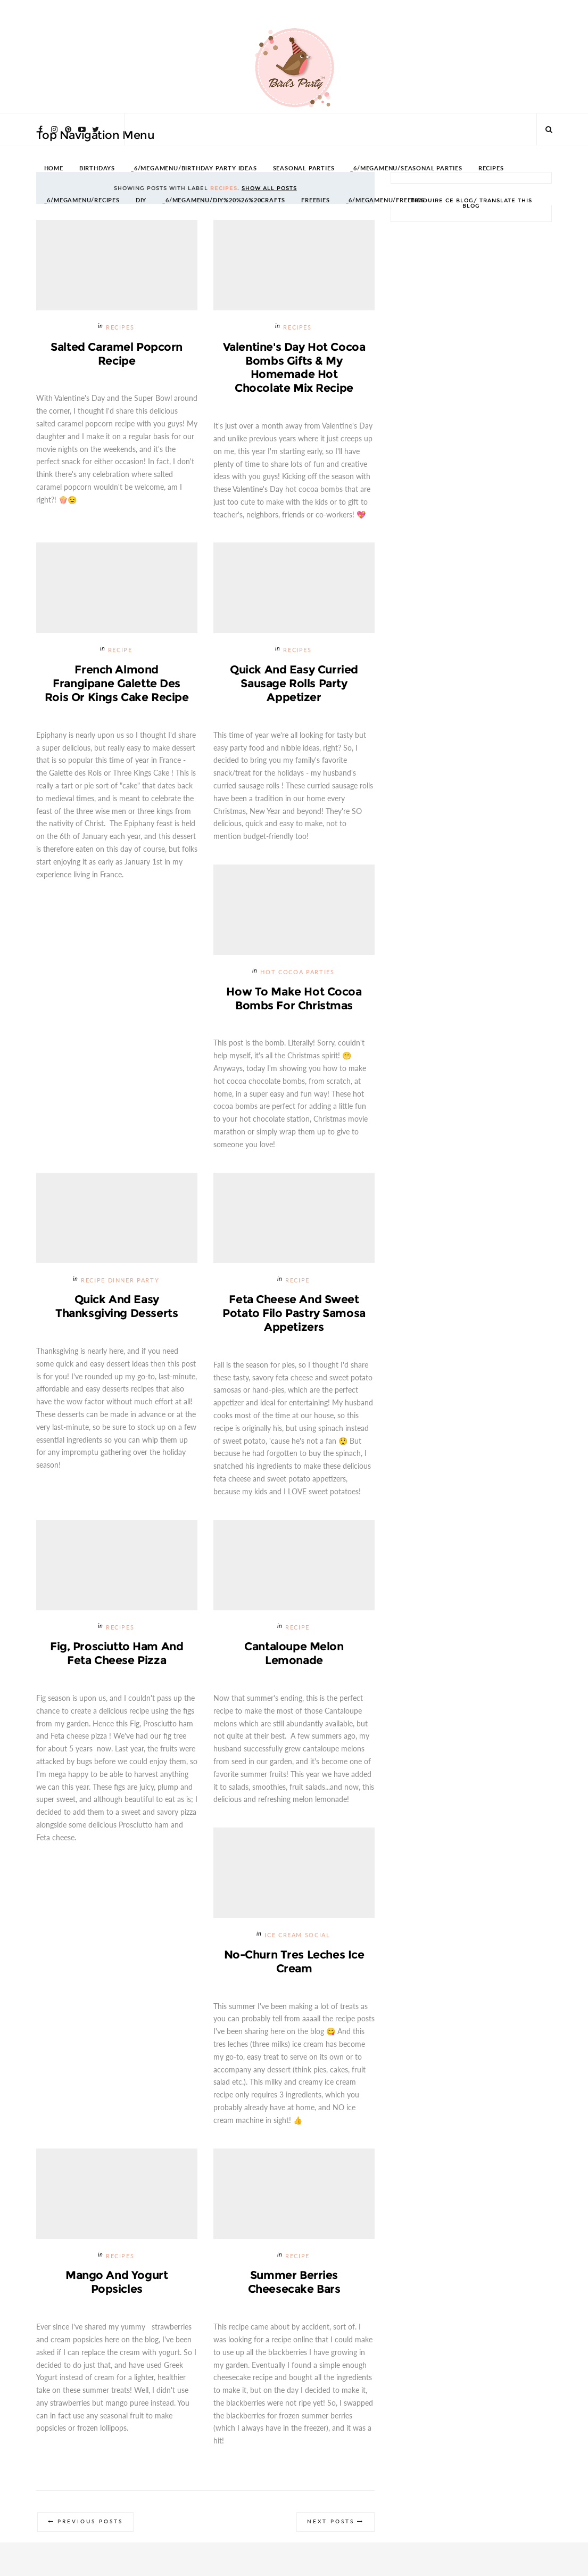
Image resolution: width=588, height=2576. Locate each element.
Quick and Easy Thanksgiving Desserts (116, 1307)
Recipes (120, 328)
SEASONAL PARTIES (304, 168)
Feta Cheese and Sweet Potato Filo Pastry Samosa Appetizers (294, 1314)
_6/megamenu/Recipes (82, 200)
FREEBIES (315, 200)
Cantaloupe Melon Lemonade (293, 1654)
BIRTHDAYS (97, 168)
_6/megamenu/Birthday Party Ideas (194, 168)
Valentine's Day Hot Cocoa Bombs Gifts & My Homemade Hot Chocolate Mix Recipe (294, 367)
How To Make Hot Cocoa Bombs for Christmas (293, 998)
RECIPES (491, 168)
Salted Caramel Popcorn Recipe (117, 353)
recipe (120, 651)
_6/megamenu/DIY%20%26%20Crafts (223, 200)
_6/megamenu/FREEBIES (385, 200)
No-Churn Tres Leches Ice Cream (294, 1962)
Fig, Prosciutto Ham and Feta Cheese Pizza (116, 1654)
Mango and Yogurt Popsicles (116, 2283)
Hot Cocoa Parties (297, 973)
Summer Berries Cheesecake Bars (294, 2283)
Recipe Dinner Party (120, 1281)
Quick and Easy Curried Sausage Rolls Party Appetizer (294, 683)
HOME (53, 168)
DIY (141, 200)
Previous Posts (90, 2523)
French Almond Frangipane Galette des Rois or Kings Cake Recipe (117, 683)
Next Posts (330, 2523)
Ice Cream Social (297, 1937)
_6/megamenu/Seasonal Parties (406, 168)
